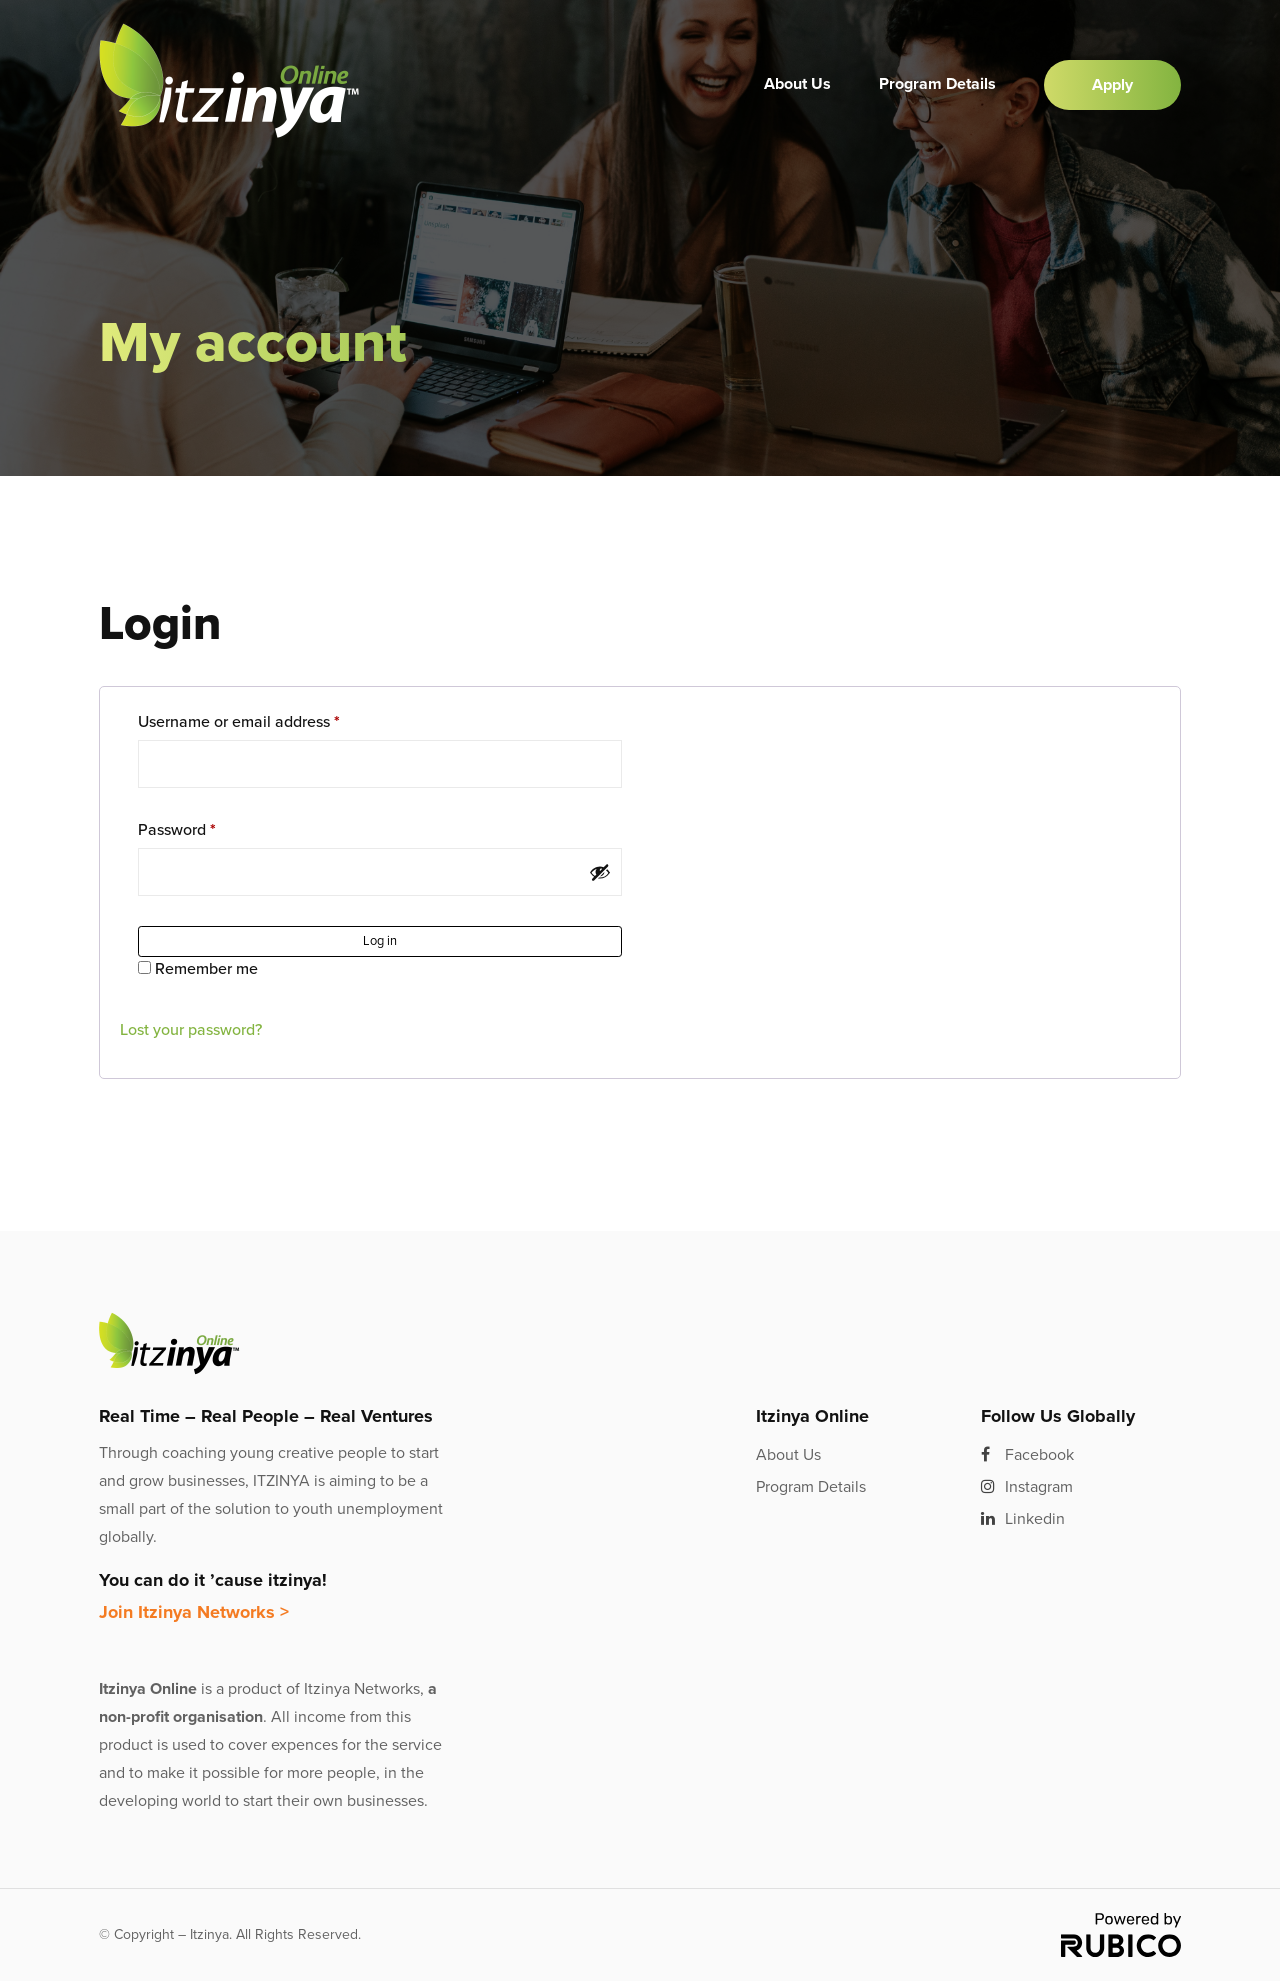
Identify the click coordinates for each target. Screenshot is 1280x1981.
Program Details (937, 84)
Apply (1112, 85)
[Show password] (600, 872)
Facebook (1027, 1455)
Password (177, 830)
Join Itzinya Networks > (194, 1612)
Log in (380, 941)
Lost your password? (191, 1030)
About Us (797, 84)
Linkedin (1023, 1519)
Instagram (1027, 1487)
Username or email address (239, 722)
